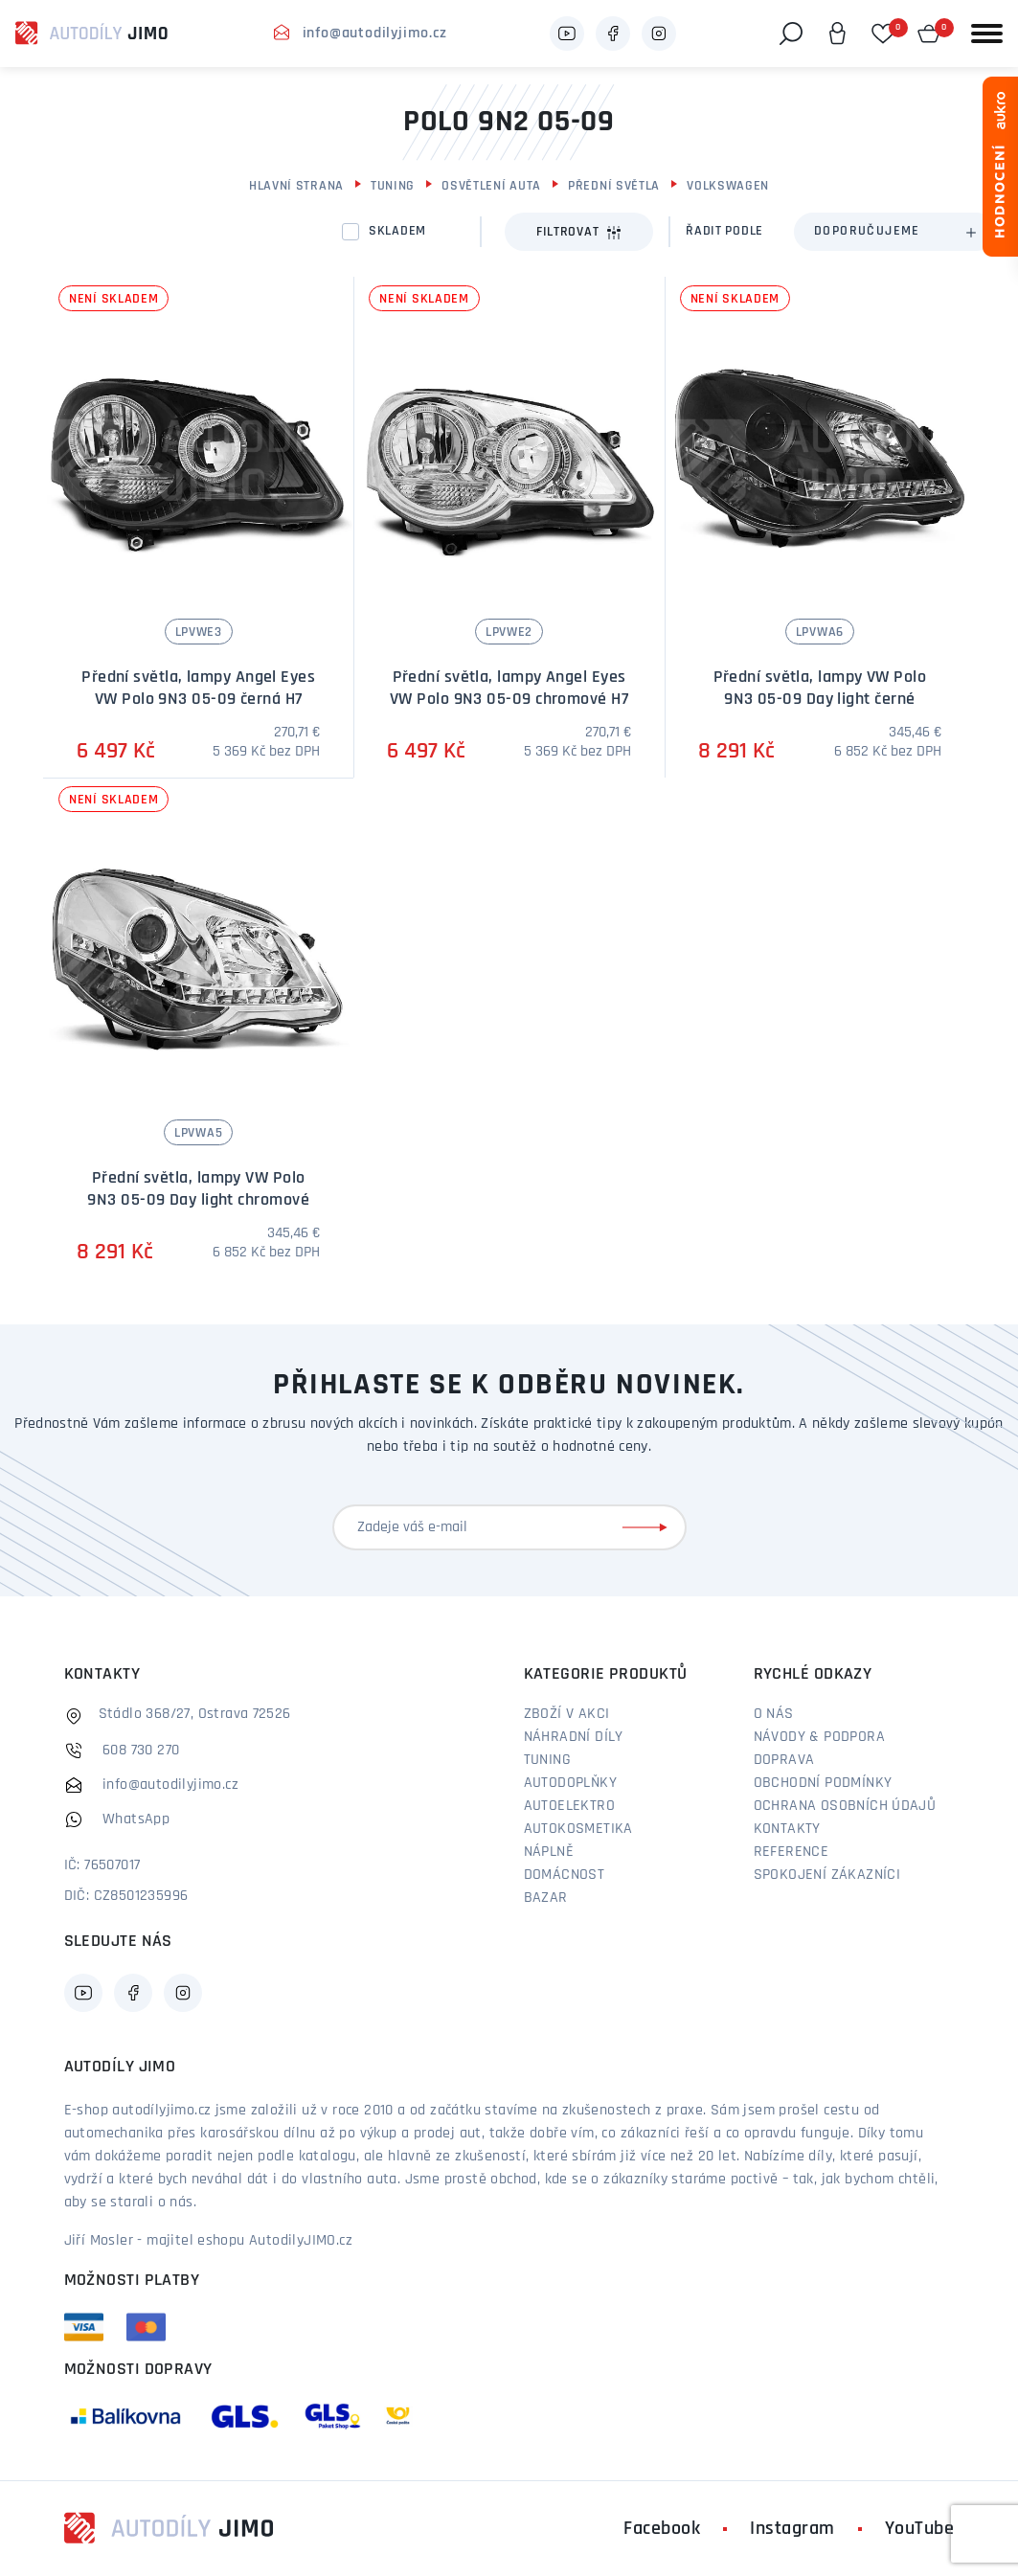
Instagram (792, 2529)
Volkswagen (728, 186)
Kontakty (787, 1829)
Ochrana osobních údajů (845, 1806)
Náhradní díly (573, 1737)
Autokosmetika (578, 1829)
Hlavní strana (296, 186)
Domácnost (564, 1875)
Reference (791, 1852)
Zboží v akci (567, 1714)
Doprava (784, 1760)
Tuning (393, 186)
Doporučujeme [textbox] (867, 231)
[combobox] (894, 232)
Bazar (546, 1898)
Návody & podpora (819, 1737)
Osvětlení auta (491, 186)
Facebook (661, 2529)
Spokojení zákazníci (827, 1875)
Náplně (549, 1852)
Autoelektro (569, 1806)
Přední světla (614, 186)
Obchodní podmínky (823, 1783)
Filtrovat (579, 232)
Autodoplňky (570, 1783)
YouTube (920, 2529)
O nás (774, 1714)
